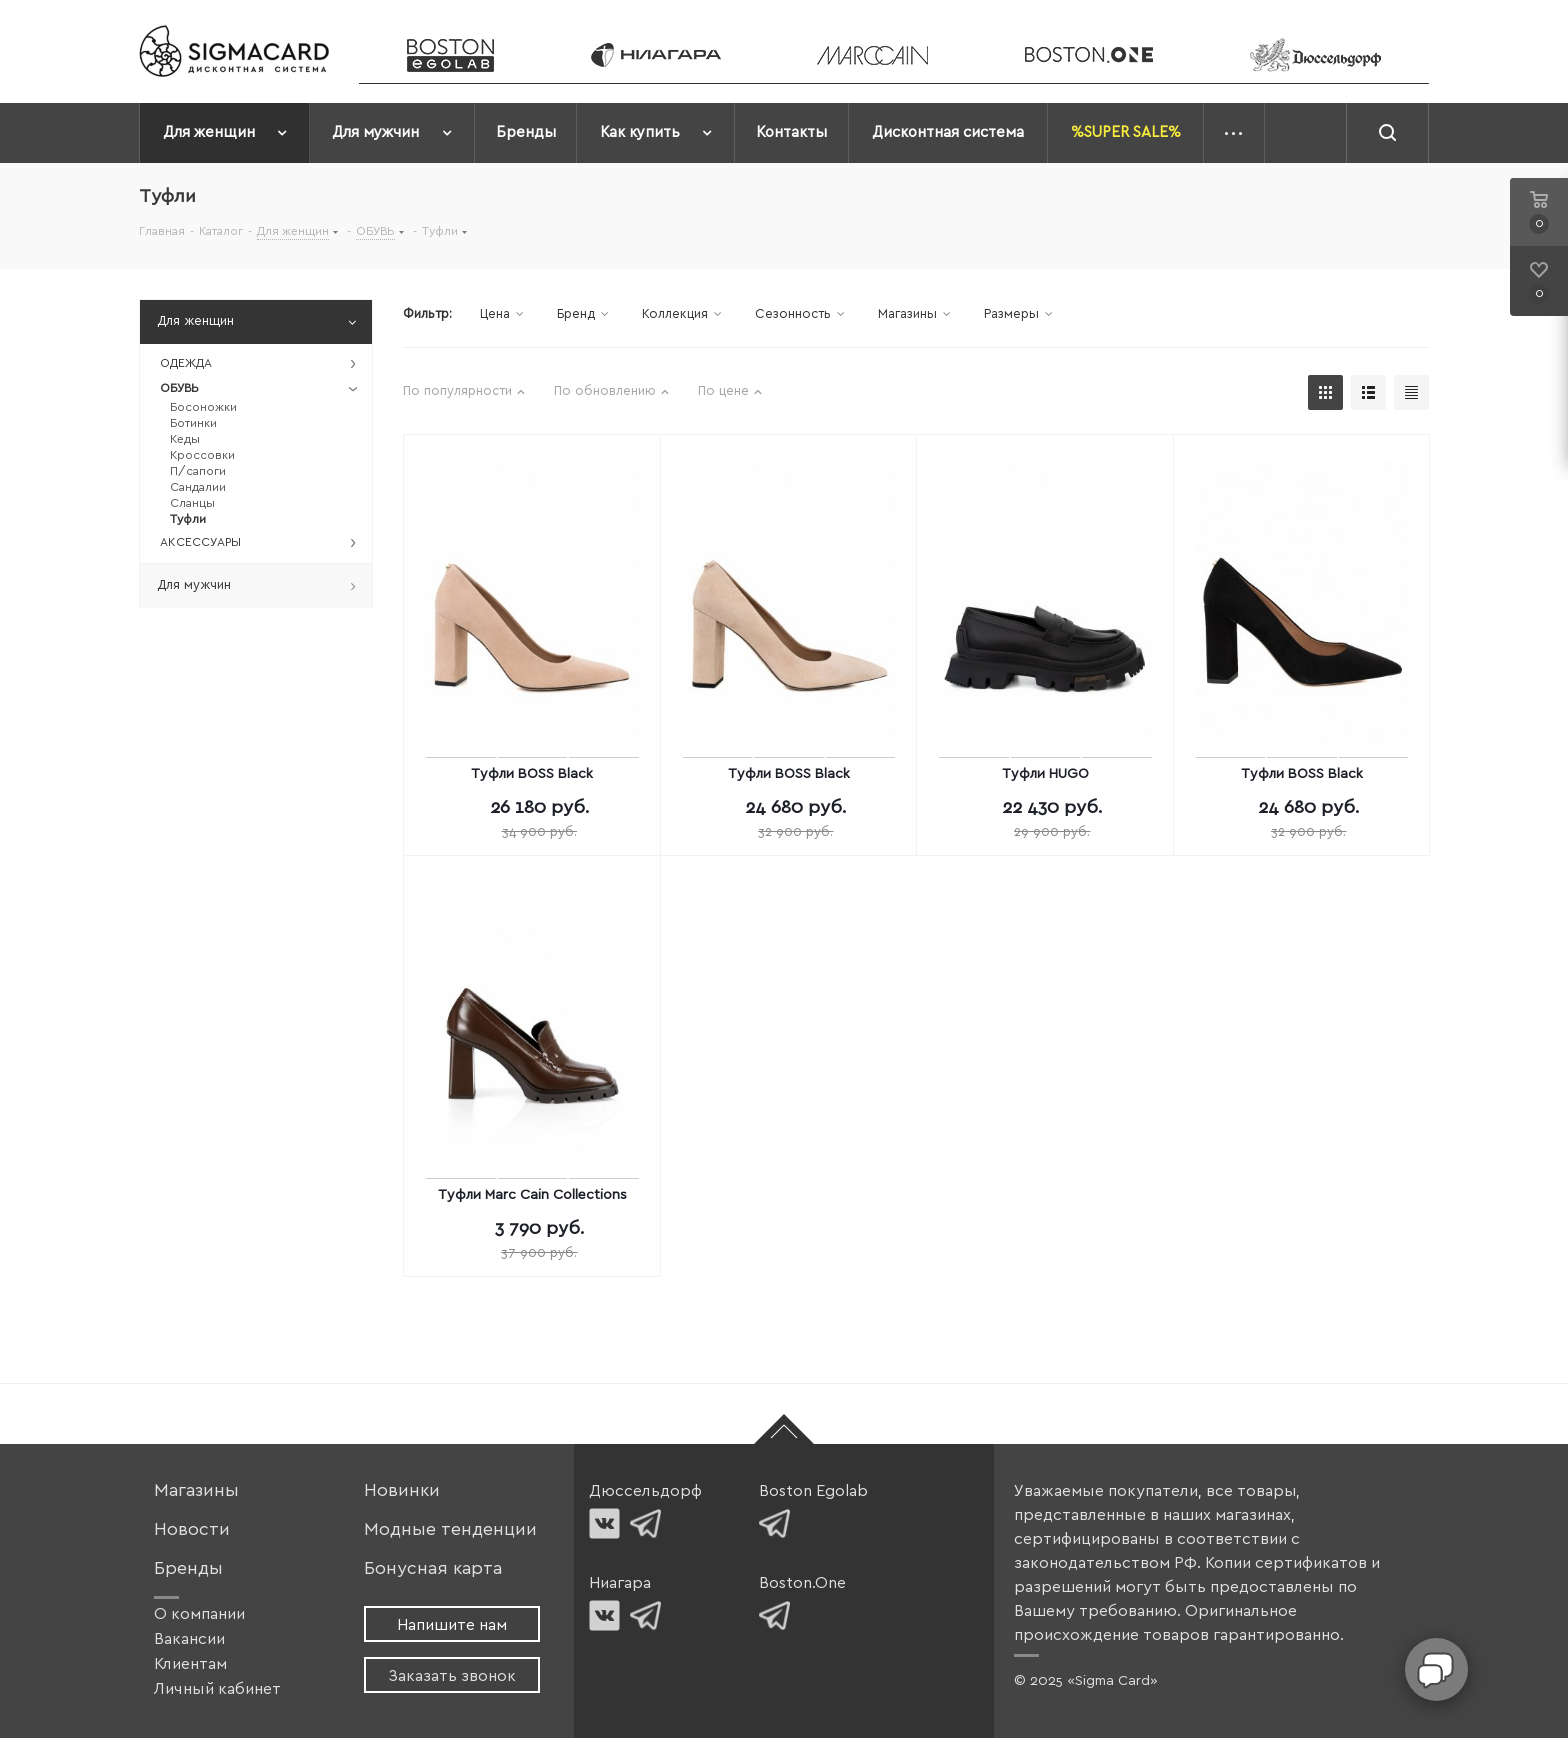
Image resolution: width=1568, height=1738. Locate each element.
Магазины (196, 1490)
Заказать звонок (452, 1676)
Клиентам (190, 1664)
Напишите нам (452, 1625)
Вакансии (189, 1639)
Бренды (188, 1568)
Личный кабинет (217, 1689)
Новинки (402, 1490)
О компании (199, 1614)
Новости (192, 1529)
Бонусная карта (433, 1568)
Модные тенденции (450, 1529)
